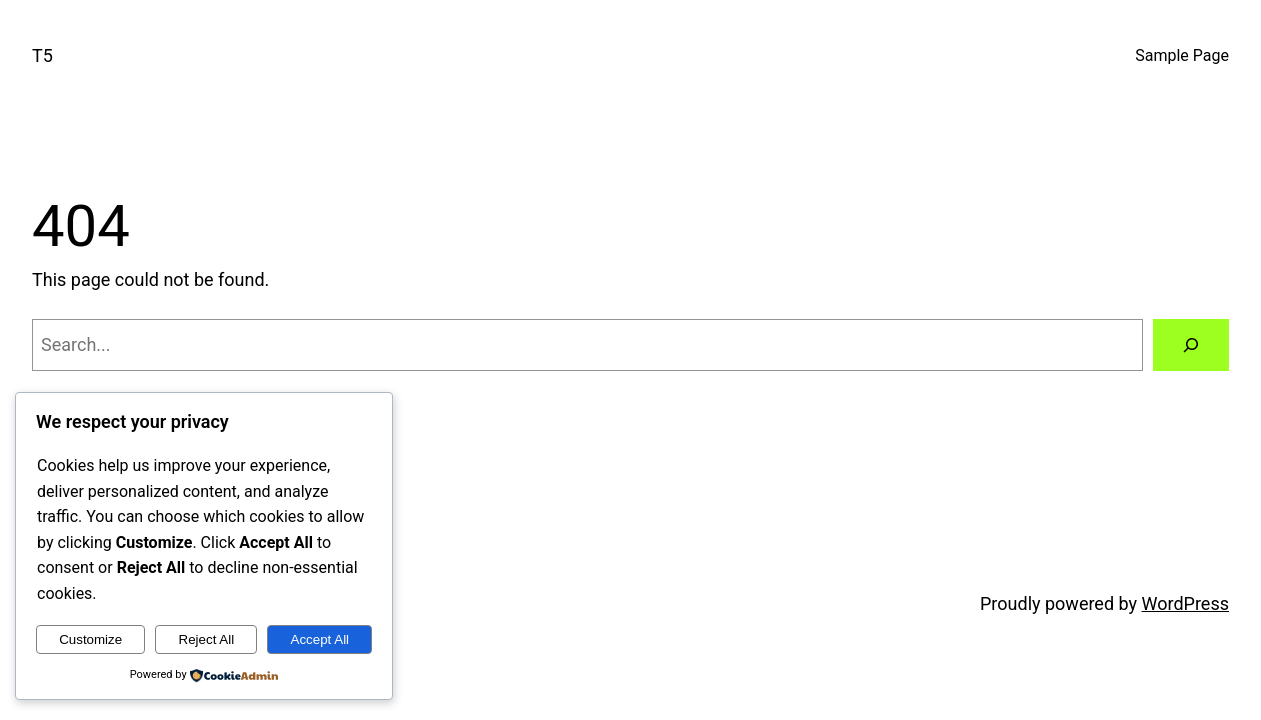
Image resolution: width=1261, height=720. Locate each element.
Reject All (207, 639)
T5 (42, 55)
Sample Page (1182, 55)
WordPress (1185, 603)
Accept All (320, 639)
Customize (90, 639)
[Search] (1191, 345)
